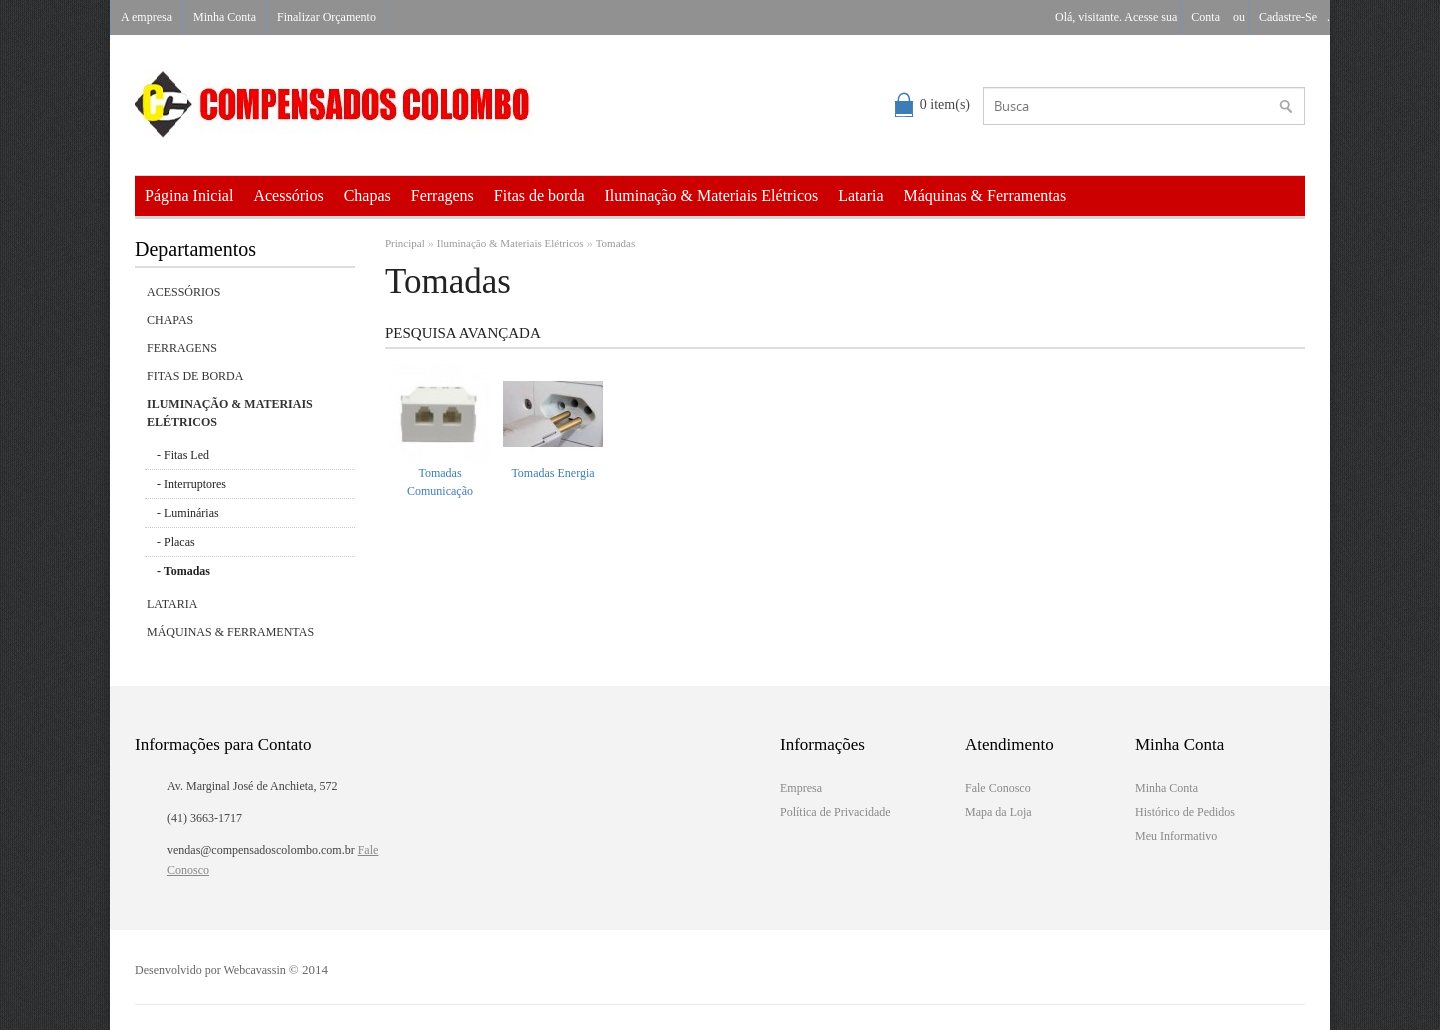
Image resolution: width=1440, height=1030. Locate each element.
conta (1205, 17)
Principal (405, 243)
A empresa (146, 17)
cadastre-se (1288, 17)
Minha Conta (224, 17)
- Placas (176, 542)
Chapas (367, 195)
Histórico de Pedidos (1185, 812)
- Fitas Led (183, 455)
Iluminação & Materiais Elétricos (712, 195)
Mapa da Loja (998, 812)
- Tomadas (183, 571)
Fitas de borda (539, 195)
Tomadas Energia (552, 473)
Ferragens (442, 195)
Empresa (801, 788)
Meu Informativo (1176, 836)
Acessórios (288, 195)
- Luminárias (188, 513)
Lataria (860, 195)
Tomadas (616, 243)
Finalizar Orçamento (326, 17)
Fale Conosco (998, 788)
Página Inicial (189, 195)
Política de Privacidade (835, 812)
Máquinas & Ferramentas (985, 195)
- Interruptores (191, 484)
